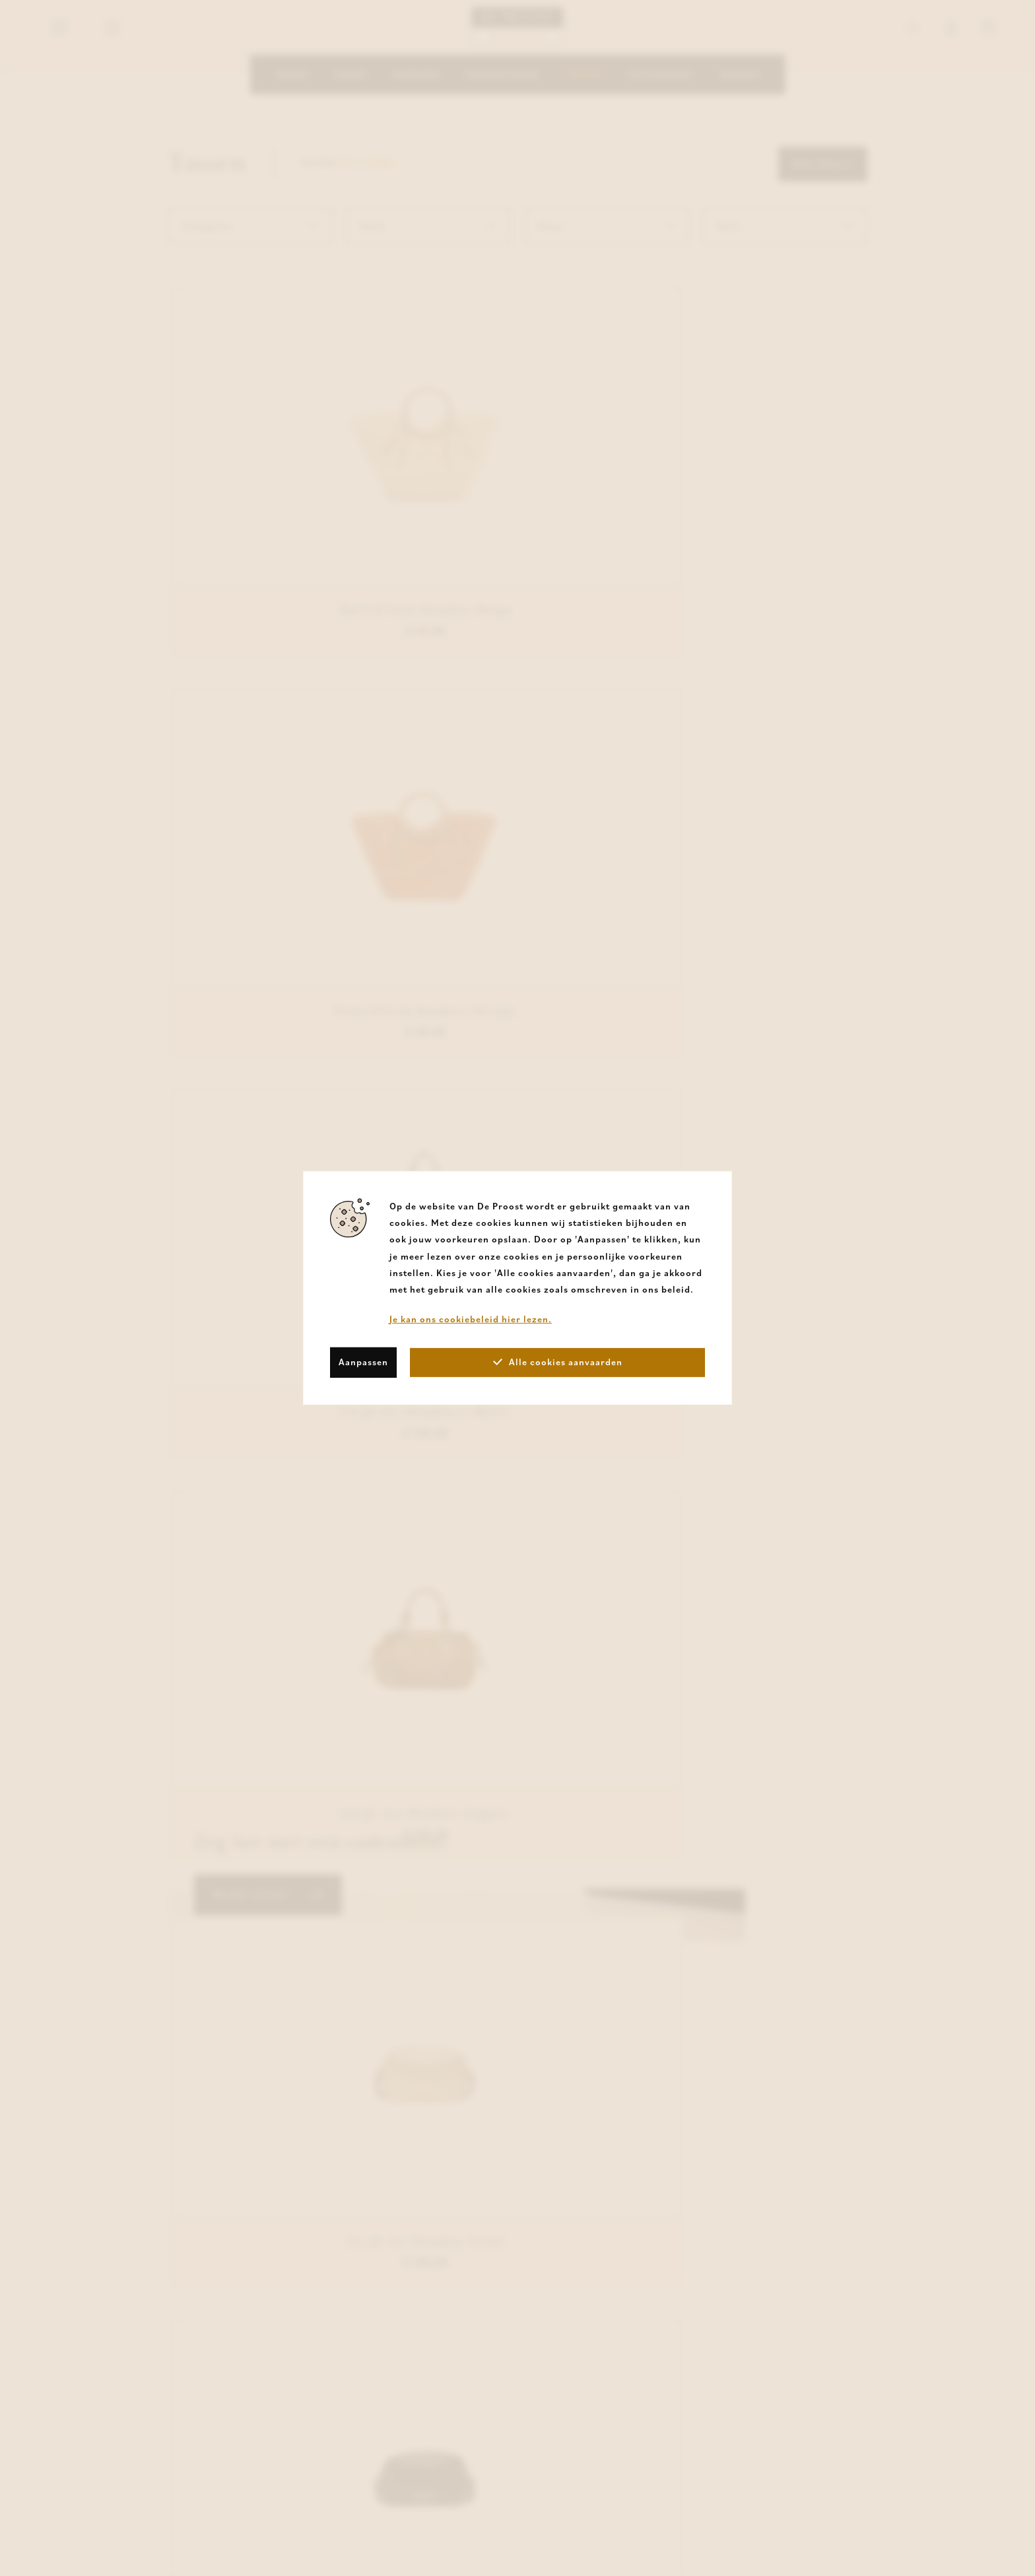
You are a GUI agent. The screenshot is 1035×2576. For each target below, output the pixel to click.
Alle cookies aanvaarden (557, 1362)
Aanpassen (363, 1362)
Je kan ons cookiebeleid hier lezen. (470, 1319)
